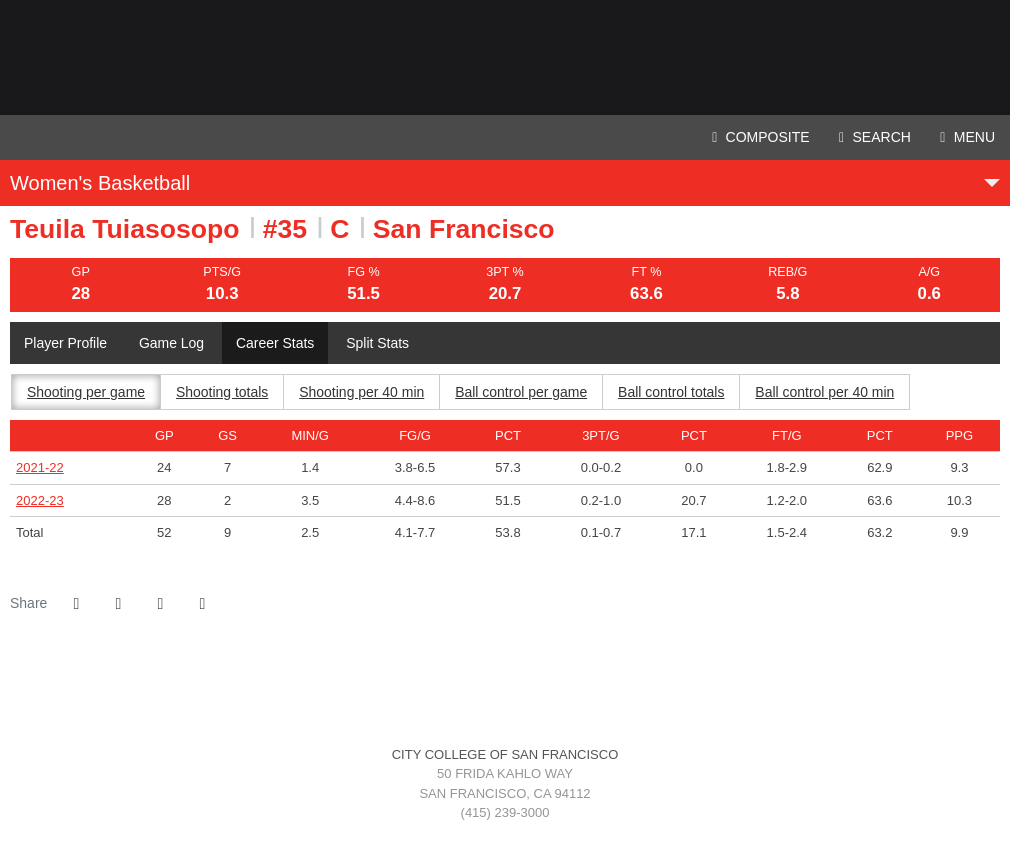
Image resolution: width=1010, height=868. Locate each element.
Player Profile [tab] (65, 343)
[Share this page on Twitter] (118, 604)
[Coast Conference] (533, 689)
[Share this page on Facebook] (76, 604)
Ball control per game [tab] (522, 392)
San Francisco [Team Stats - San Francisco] (464, 229)
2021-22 (40, 467)
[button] (202, 604)
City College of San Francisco (505, 57)
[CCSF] (476, 689)
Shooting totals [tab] (222, 392)
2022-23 (40, 500)
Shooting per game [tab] (86, 392)
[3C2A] (505, 689)
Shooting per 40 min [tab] (362, 392)
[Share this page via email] (160, 604)
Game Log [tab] (171, 343)
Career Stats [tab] (275, 343)
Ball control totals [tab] (672, 392)
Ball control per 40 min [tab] (826, 392)
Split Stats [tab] (378, 343)
